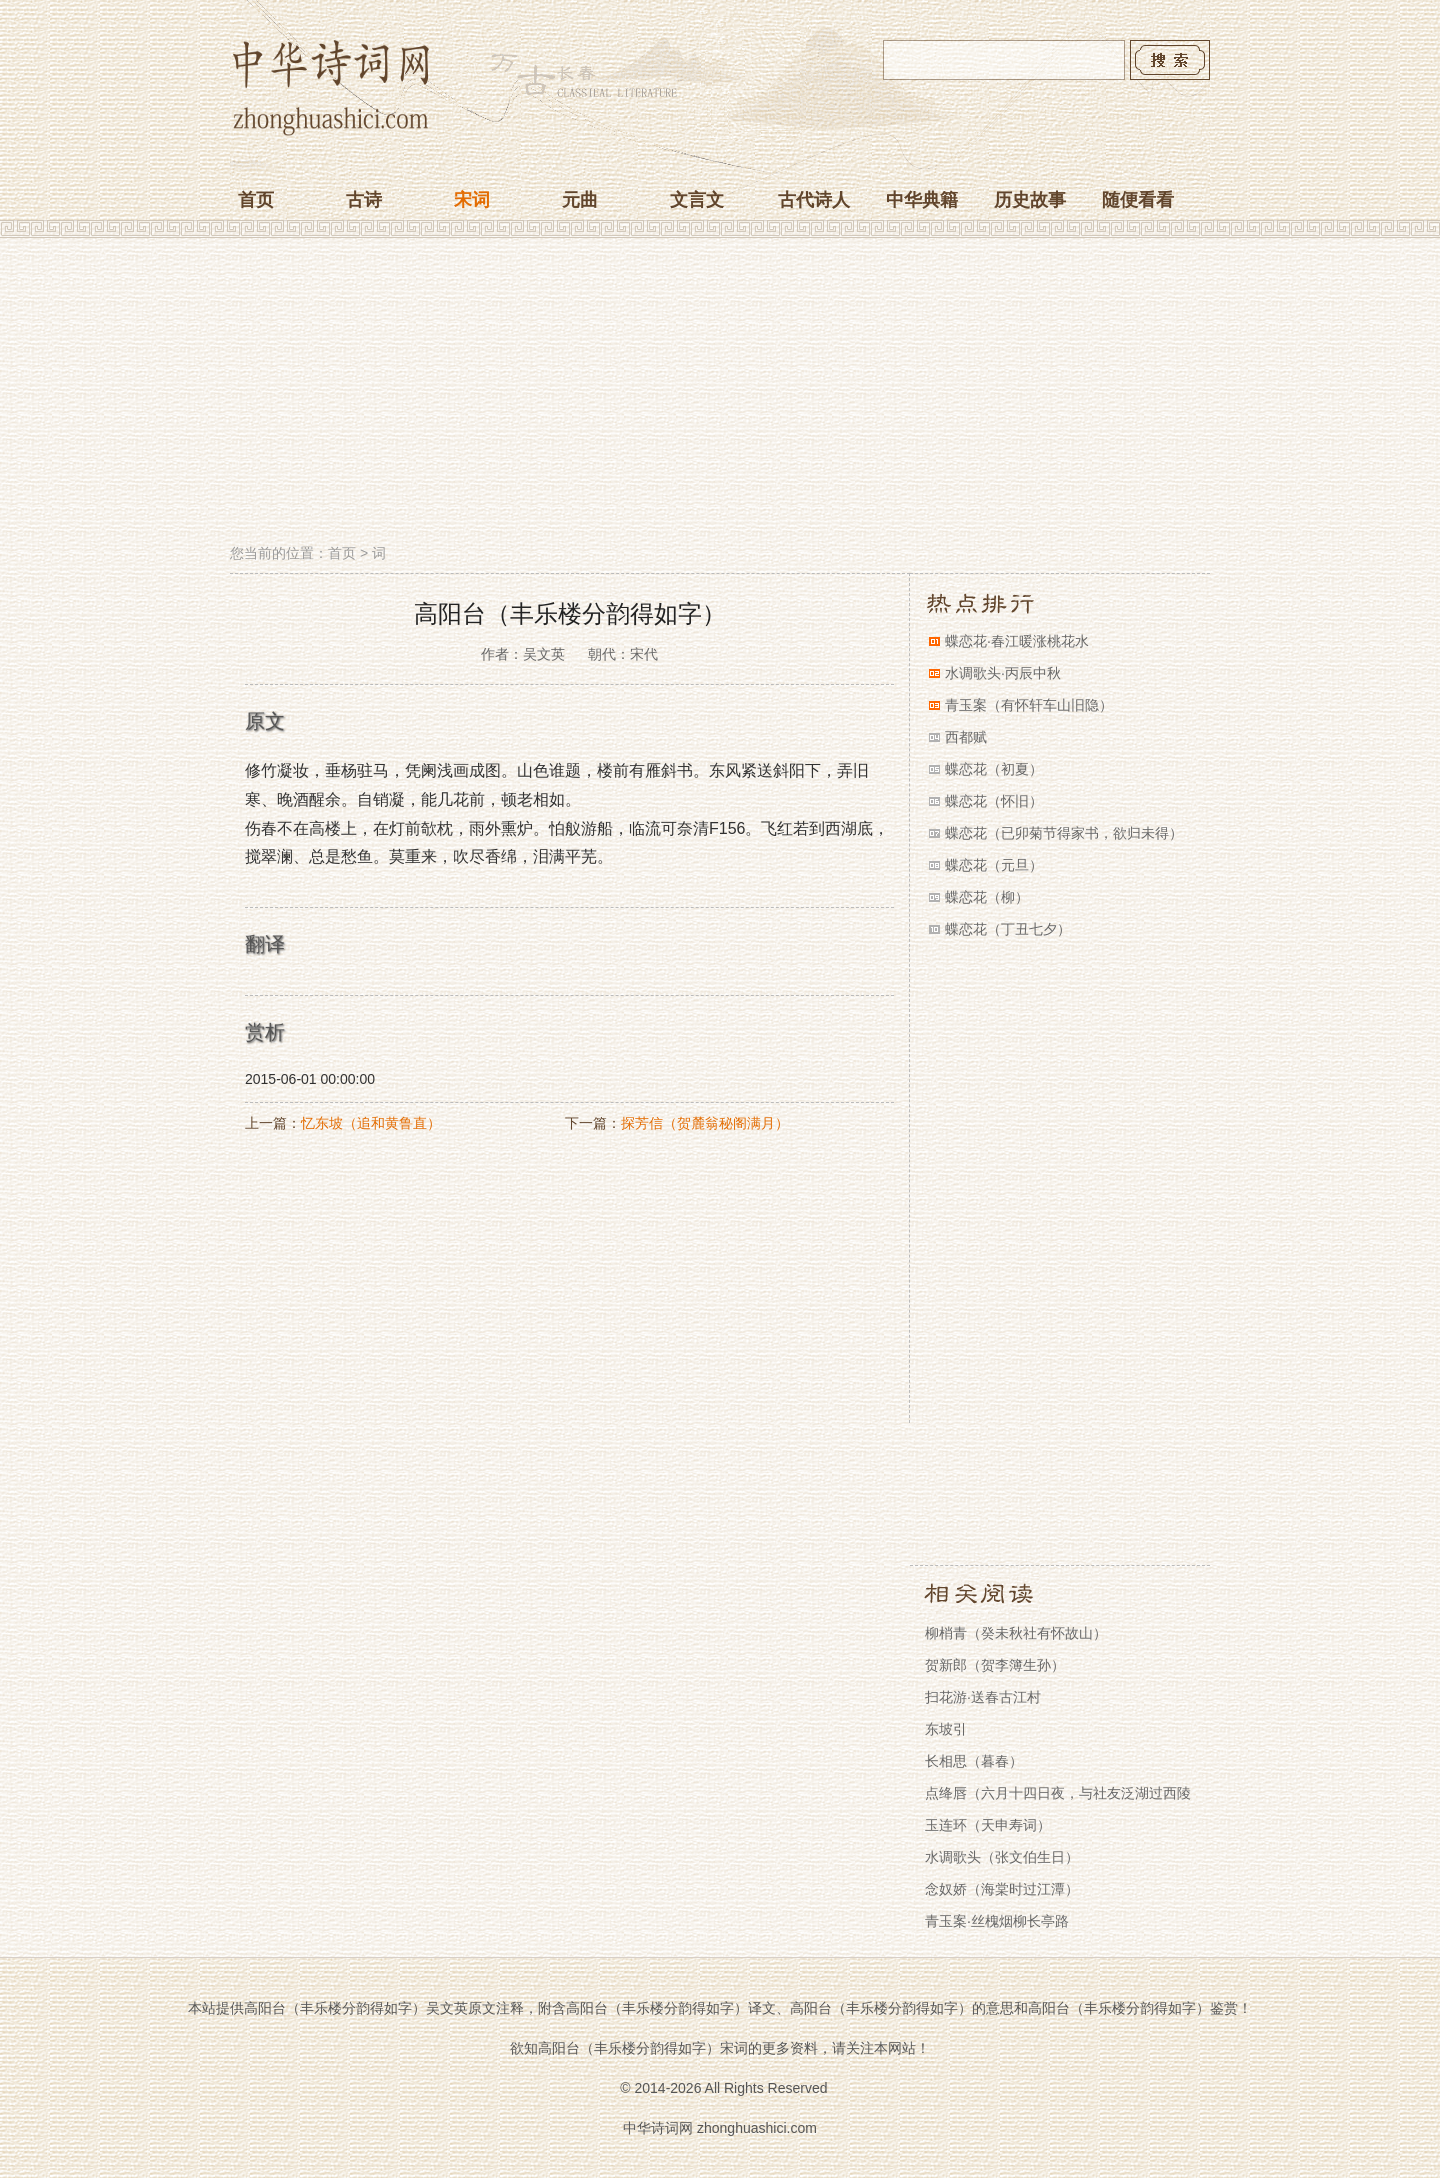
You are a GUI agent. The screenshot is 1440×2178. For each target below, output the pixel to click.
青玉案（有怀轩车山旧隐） (1029, 705)
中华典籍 (922, 200)
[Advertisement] (720, 393)
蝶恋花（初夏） (994, 769)
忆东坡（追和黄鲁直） (371, 1123)
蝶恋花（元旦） (994, 865)
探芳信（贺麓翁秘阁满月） (705, 1123)
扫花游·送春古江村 (983, 1697)
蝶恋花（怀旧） (994, 801)
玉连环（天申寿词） (988, 1825)
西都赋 (966, 737)
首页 (256, 200)
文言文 (697, 200)
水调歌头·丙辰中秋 (1003, 673)
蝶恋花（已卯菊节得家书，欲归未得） (1064, 833)
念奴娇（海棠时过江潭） (1002, 1889)
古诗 (364, 200)
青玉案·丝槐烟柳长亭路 (997, 1921)
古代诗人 (814, 200)
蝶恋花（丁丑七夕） (1008, 929)
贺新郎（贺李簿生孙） (995, 1665)
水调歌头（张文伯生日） (1002, 1857)
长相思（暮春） (974, 1761)
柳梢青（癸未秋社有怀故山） (1016, 1633)
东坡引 (946, 1729)
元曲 (580, 200)
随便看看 (1138, 200)
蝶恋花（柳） (987, 897)
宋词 (472, 200)
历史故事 (1030, 200)
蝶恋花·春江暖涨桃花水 (1017, 641)
